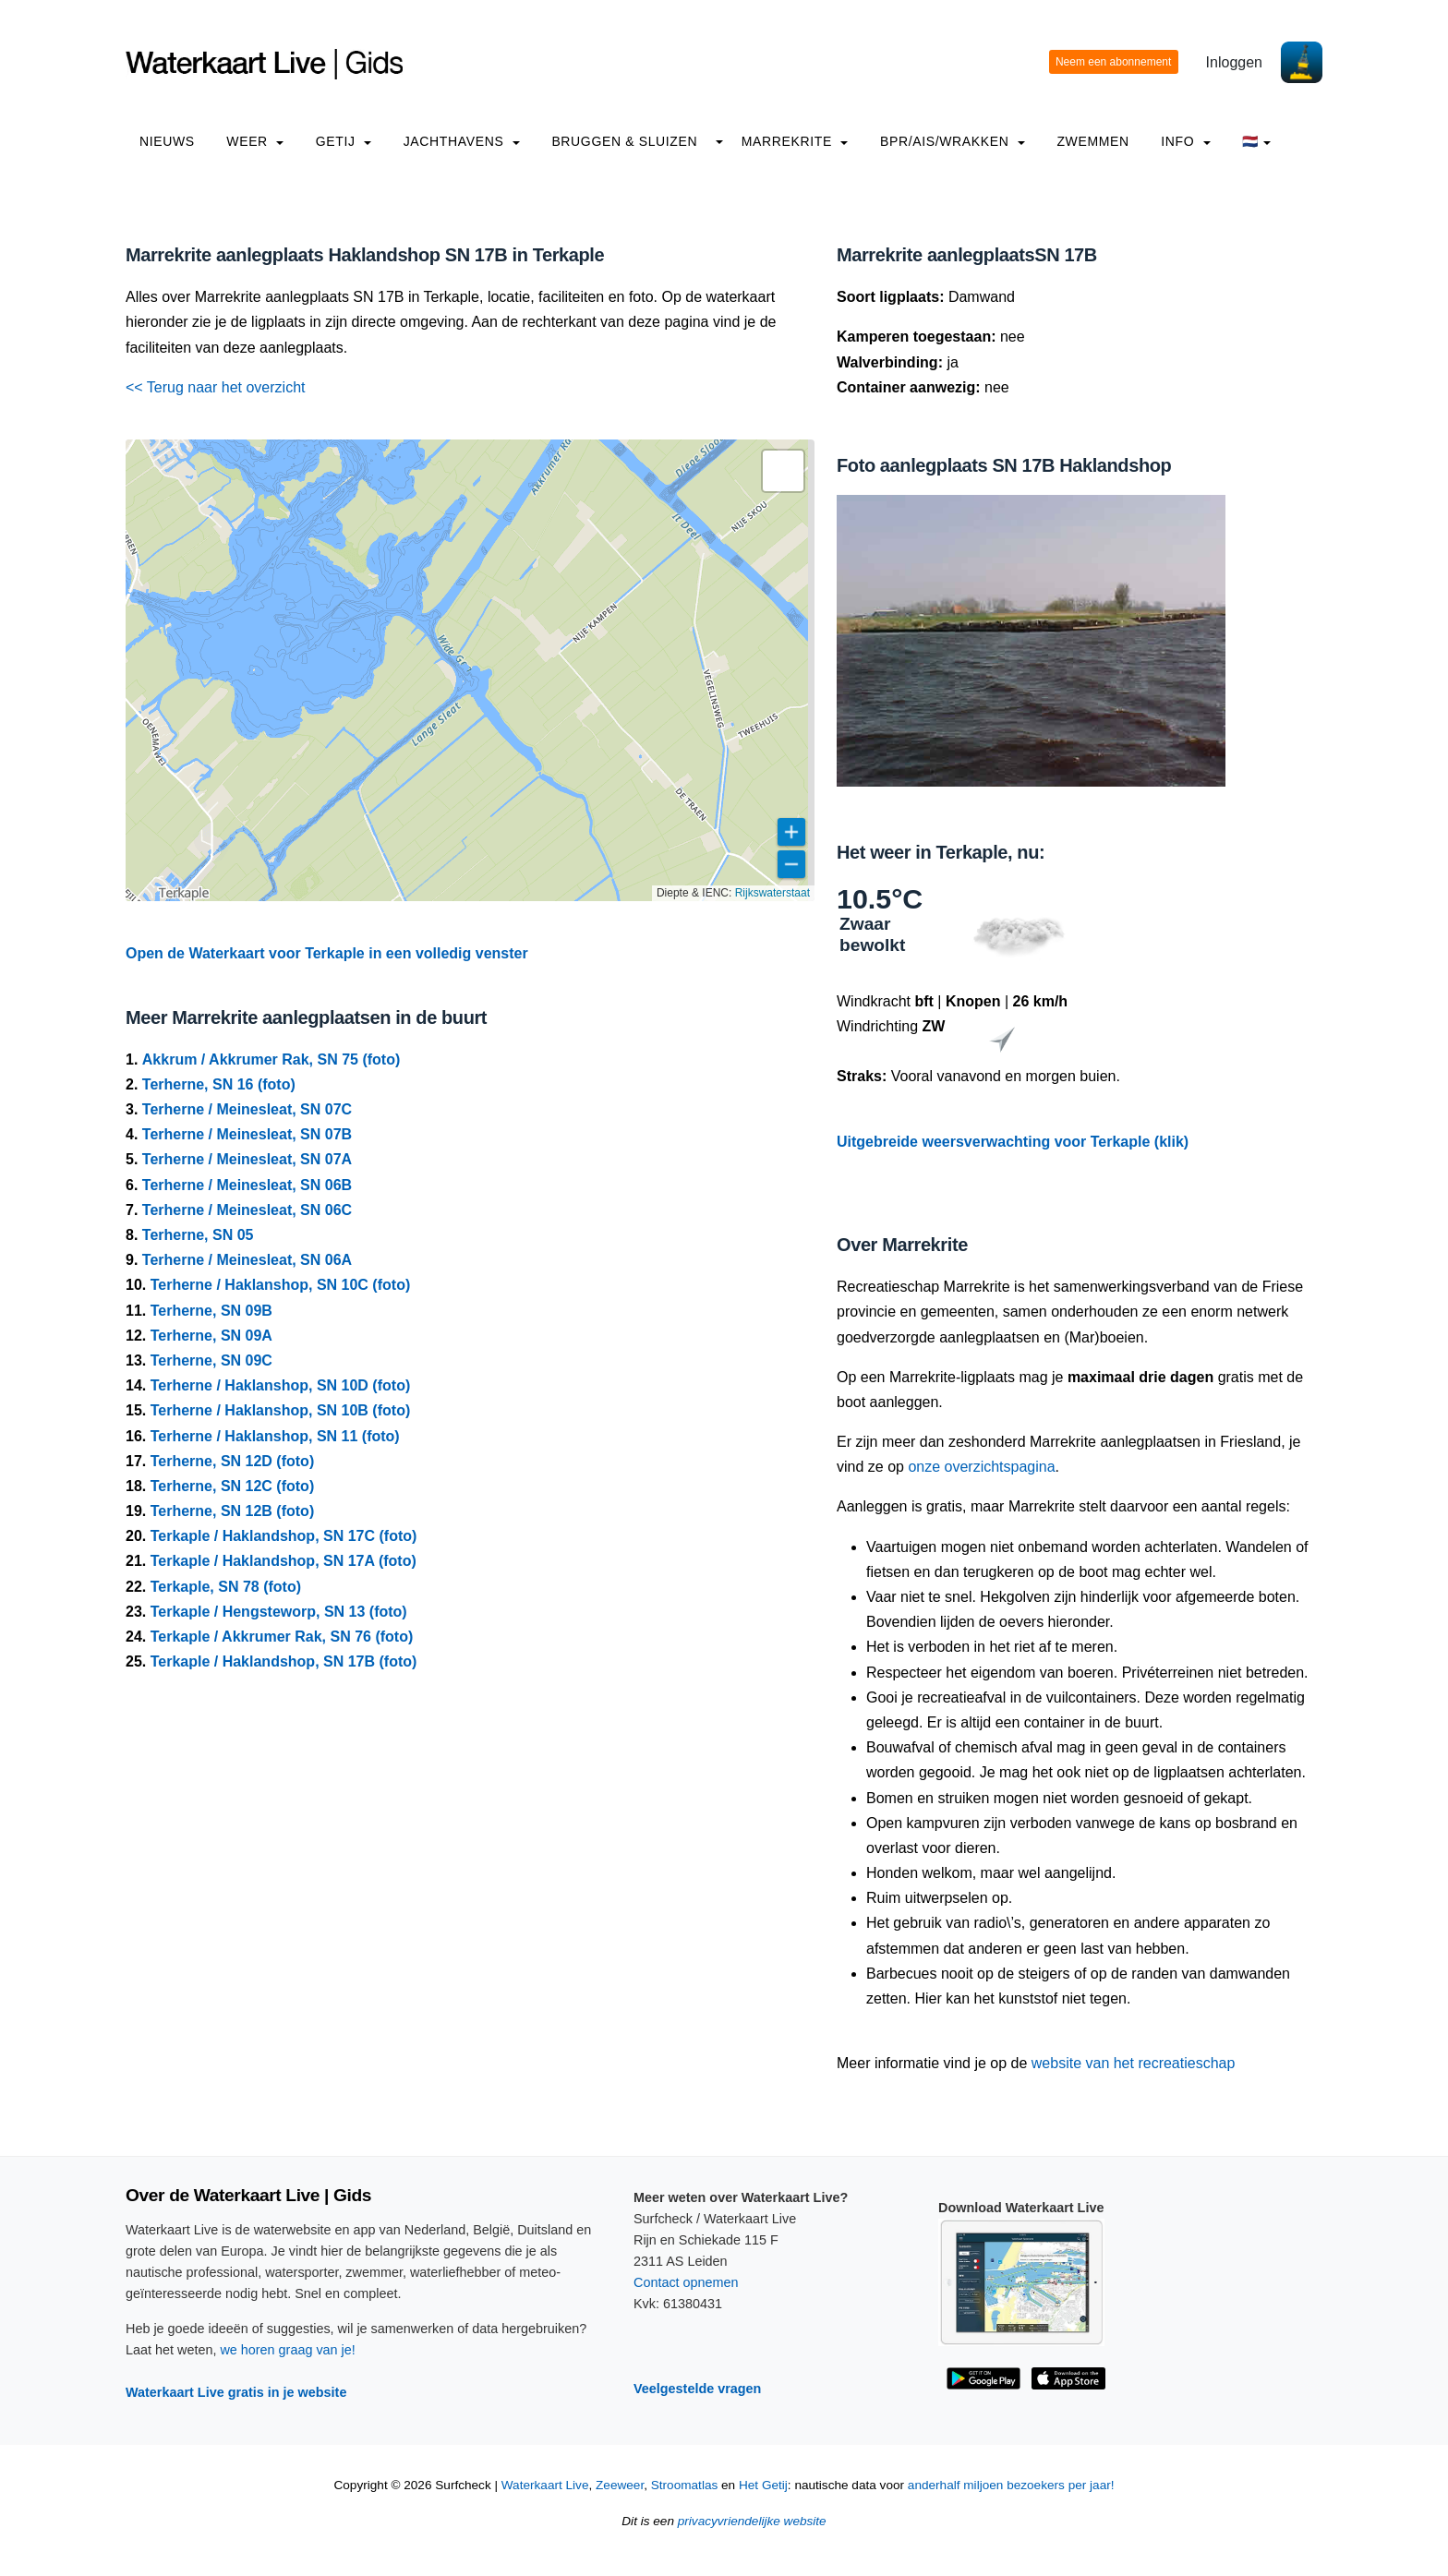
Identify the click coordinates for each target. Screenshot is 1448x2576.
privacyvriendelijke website (752, 2521)
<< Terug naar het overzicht (216, 387)
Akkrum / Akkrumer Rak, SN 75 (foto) (271, 1059)
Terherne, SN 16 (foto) (219, 1084)
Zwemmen (1092, 141)
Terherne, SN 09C (211, 1360)
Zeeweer (620, 2485)
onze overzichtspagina (981, 1467)
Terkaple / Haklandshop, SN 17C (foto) (284, 1536)
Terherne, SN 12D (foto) (233, 1461)
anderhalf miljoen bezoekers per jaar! (1011, 2485)
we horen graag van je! (287, 2349)
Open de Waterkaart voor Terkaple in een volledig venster (327, 953)
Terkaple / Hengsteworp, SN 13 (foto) (279, 1611)
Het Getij (763, 2485)
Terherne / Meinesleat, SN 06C (247, 1210)
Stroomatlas (684, 2485)
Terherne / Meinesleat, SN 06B (247, 1185)
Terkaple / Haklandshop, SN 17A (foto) (283, 1561)
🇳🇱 (1256, 141)
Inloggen (1234, 62)
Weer (255, 141)
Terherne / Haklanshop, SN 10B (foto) (281, 1410)
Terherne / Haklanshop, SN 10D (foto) (281, 1385)
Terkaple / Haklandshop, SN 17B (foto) (284, 1661)
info (1186, 141)
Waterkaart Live (545, 2485)
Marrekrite (795, 141)
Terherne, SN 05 (198, 1235)
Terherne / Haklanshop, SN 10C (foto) (281, 1285)
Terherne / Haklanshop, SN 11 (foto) (275, 1436)
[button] (783, 471)
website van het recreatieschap (1134, 2063)
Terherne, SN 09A (211, 1335)
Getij (343, 141)
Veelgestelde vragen (697, 2388)
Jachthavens (462, 141)
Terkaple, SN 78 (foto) (226, 1587)
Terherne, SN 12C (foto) (233, 1486)
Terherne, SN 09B (211, 1310)
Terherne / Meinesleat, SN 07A (247, 1159)
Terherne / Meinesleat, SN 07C (247, 1109)
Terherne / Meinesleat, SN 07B (247, 1134)
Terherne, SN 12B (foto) (233, 1511)
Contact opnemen (686, 2282)
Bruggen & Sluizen (624, 141)
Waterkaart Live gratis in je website (236, 2392)
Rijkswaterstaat (772, 892)
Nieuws (167, 141)
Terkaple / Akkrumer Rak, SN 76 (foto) (282, 1636)
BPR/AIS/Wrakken (952, 141)
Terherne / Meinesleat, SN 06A (247, 1260)
